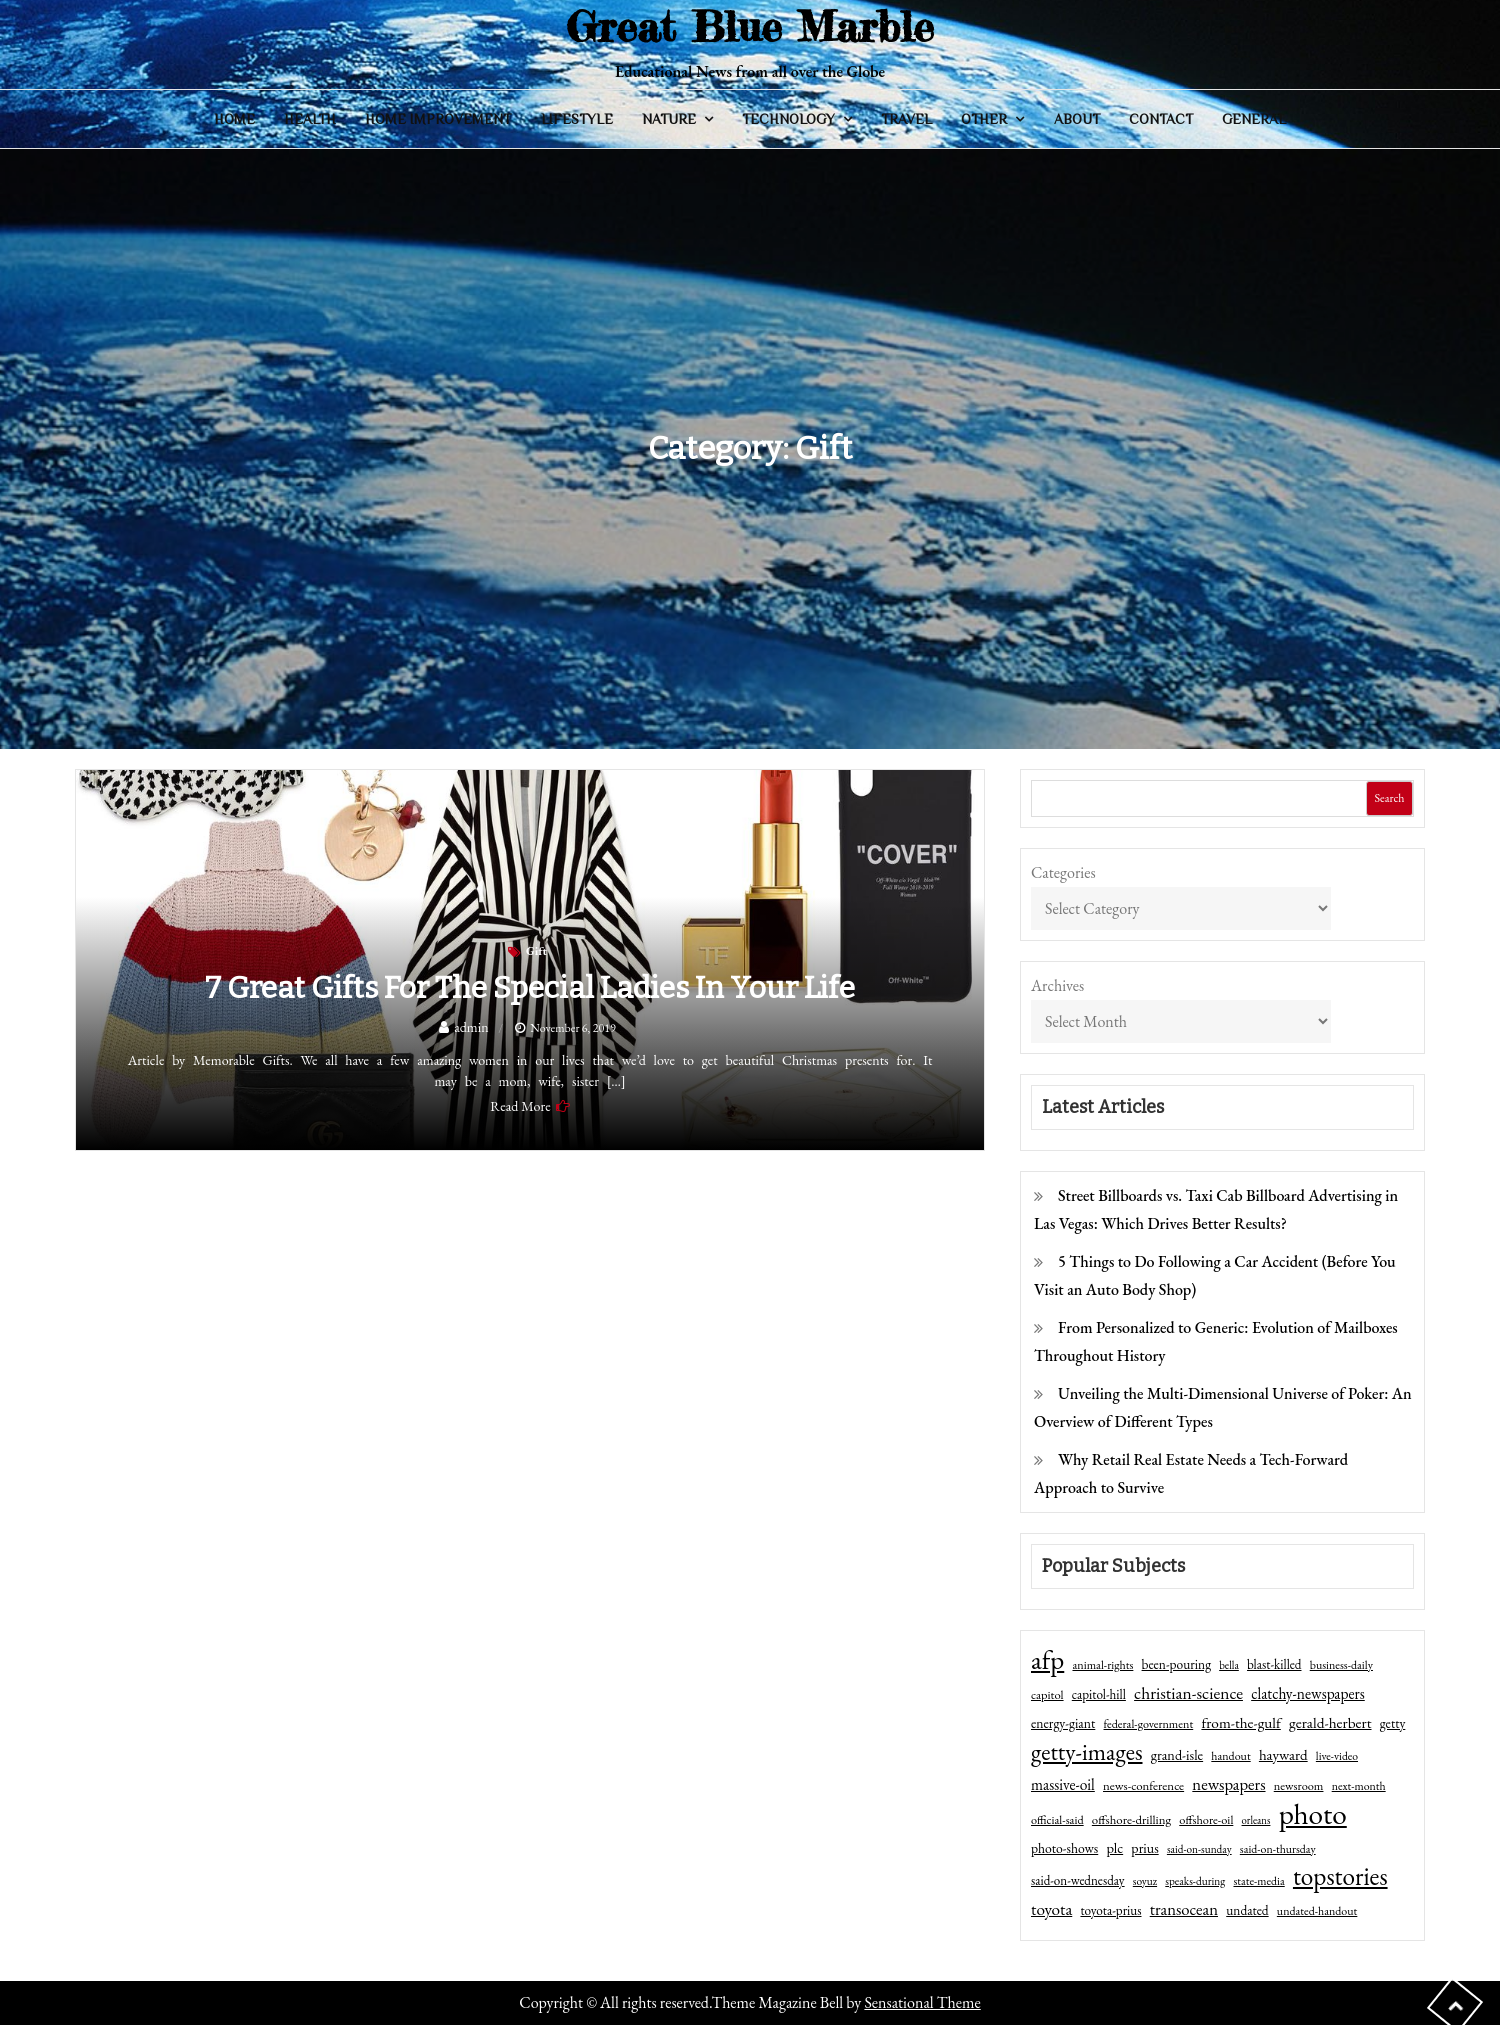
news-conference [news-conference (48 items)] (1143, 1785)
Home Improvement (438, 119)
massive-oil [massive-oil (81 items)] (1063, 1784)
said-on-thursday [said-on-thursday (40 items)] (1278, 1849)
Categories (1063, 872)
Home (234, 119)
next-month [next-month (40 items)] (1359, 1786)
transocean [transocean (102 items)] (1184, 1909)
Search (1389, 798)
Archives (1057, 985)
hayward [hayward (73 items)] (1283, 1754)
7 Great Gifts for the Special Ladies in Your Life (530, 988)
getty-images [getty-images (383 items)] (1087, 1752)
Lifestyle (577, 119)
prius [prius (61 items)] (1144, 1848)
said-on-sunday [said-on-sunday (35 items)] (1199, 1849)
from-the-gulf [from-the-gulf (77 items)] (1240, 1723)
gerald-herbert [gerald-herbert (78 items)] (1330, 1723)
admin (471, 1027)
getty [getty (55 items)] (1393, 1723)
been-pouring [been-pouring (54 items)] (1176, 1664)
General (1254, 119)
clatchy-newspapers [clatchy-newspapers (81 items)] (1308, 1693)
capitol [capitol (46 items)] (1047, 1694)
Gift (536, 951)
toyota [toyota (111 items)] (1051, 1909)
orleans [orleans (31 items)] (1256, 1820)
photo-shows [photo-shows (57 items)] (1064, 1848)
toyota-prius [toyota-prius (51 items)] (1110, 1910)
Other (984, 119)
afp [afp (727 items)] (1047, 1660)
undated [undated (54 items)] (1247, 1910)
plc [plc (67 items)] (1114, 1847)
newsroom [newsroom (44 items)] (1299, 1786)
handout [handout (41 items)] (1230, 1756)
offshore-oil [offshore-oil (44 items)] (1206, 1820)
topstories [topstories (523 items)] (1340, 1877)
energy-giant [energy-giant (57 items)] (1063, 1723)
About (1077, 119)
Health (310, 119)
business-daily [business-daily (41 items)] (1341, 1665)
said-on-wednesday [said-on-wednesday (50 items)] (1078, 1880)
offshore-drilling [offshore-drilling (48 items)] (1131, 1819)
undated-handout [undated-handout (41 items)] (1317, 1911)
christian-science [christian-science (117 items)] (1188, 1692)
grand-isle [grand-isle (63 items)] (1177, 1755)
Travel (906, 119)
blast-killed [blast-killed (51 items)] (1274, 1664)
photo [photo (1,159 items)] (1313, 1814)
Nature (669, 119)
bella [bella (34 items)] (1229, 1665)
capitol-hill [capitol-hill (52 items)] (1099, 1694)
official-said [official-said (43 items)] (1057, 1820)
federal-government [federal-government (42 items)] (1149, 1724)
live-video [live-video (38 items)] (1337, 1755)
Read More (520, 1106)
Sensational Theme (922, 2002)
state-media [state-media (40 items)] (1258, 1881)
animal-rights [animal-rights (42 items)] (1102, 1665)
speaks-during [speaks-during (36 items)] (1195, 1881)
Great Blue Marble (750, 26)
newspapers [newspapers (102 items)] (1228, 1784)
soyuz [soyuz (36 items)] (1145, 1881)
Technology (788, 119)
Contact (1161, 119)
